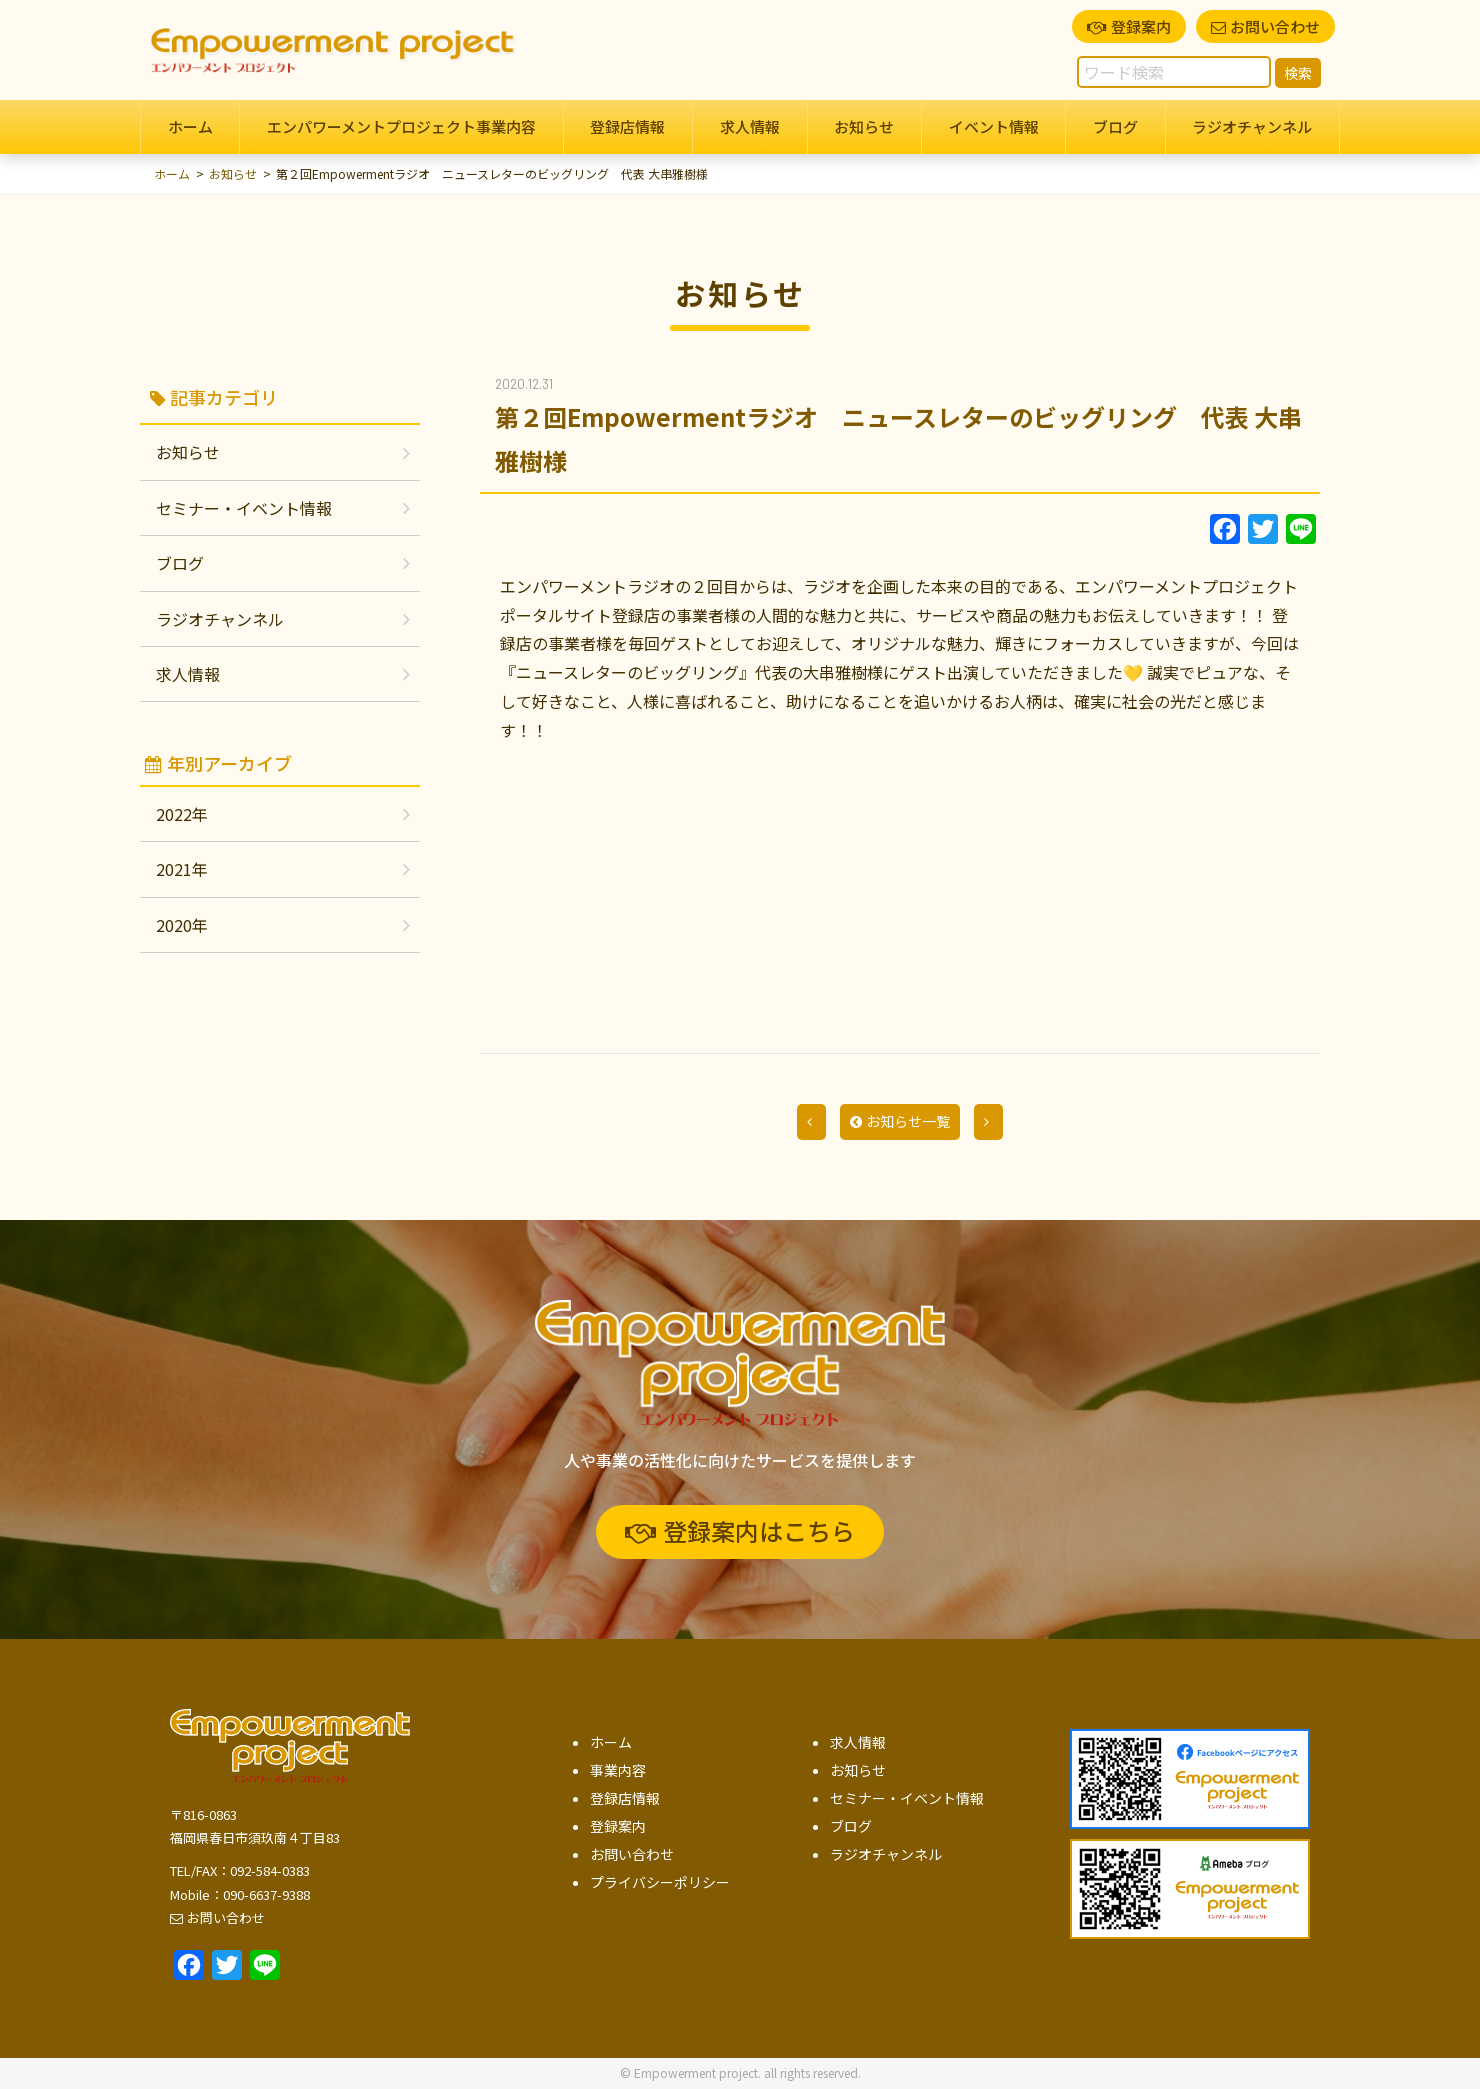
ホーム (190, 126)
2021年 (182, 869)
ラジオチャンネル (1252, 126)
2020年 (182, 925)
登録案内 (1129, 26)
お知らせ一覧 (900, 1121)
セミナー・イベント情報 (244, 508)
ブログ (1115, 126)
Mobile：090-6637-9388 (240, 1894)
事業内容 (618, 1770)
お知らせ (864, 126)
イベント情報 (994, 126)
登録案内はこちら (740, 1530)
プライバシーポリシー (660, 1882)
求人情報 (750, 126)
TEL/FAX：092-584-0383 (240, 1870)
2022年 (182, 814)
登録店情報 (627, 126)
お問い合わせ (1266, 26)
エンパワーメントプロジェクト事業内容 (401, 126)
